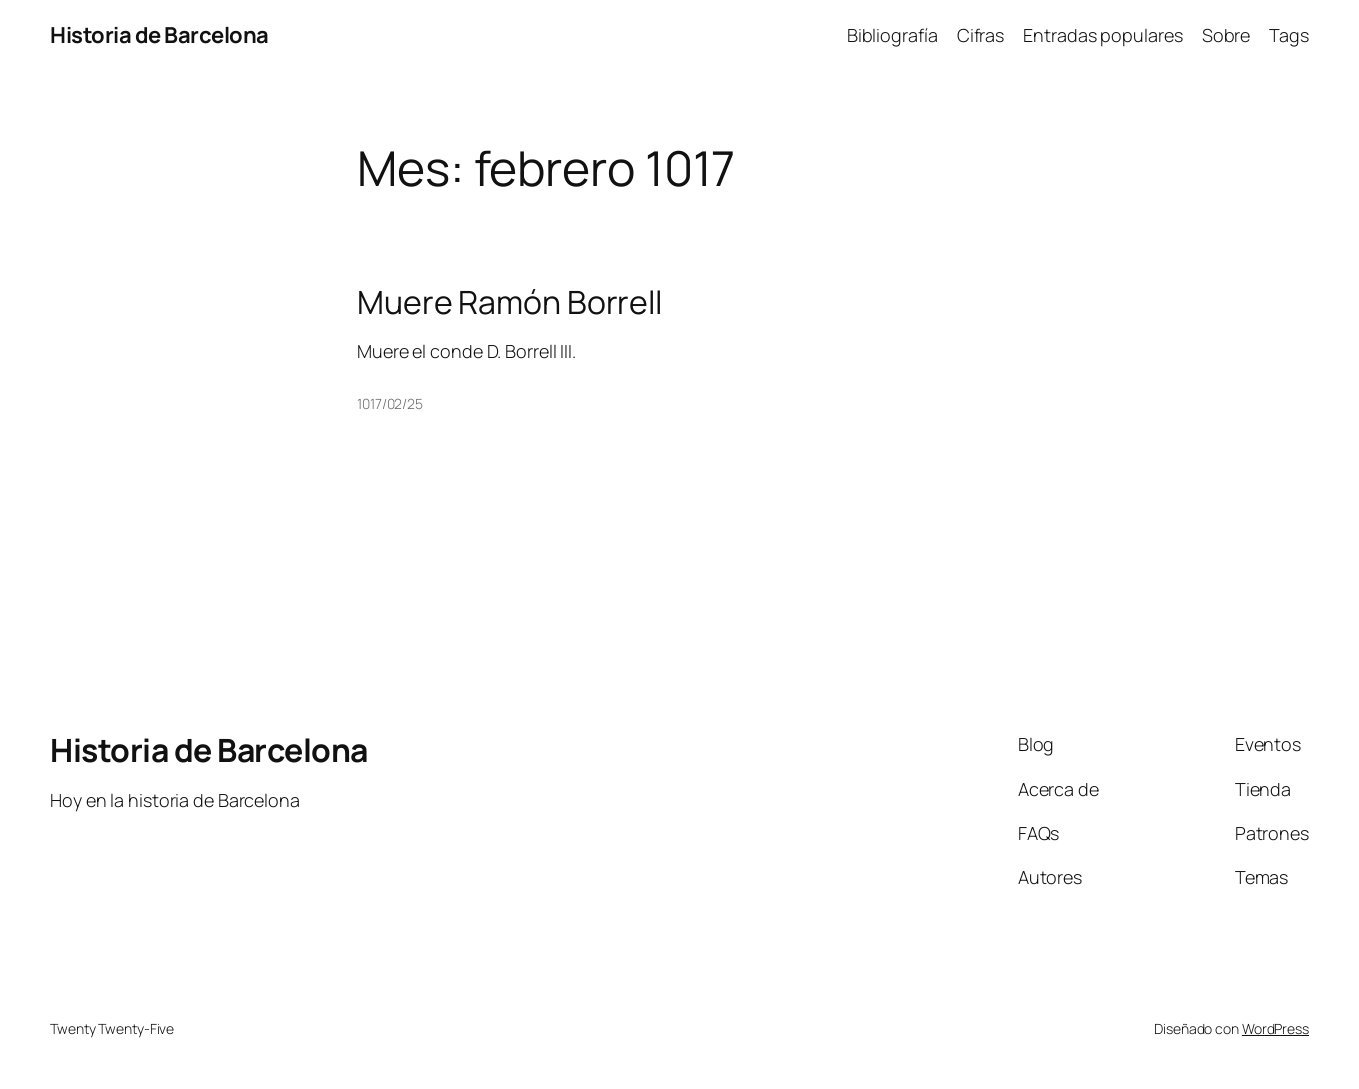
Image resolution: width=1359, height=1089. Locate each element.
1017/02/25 (390, 403)
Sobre (1226, 35)
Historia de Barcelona (159, 35)
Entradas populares (1102, 35)
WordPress (1275, 1028)
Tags (1289, 35)
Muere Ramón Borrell (509, 302)
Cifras (980, 35)
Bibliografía (892, 35)
